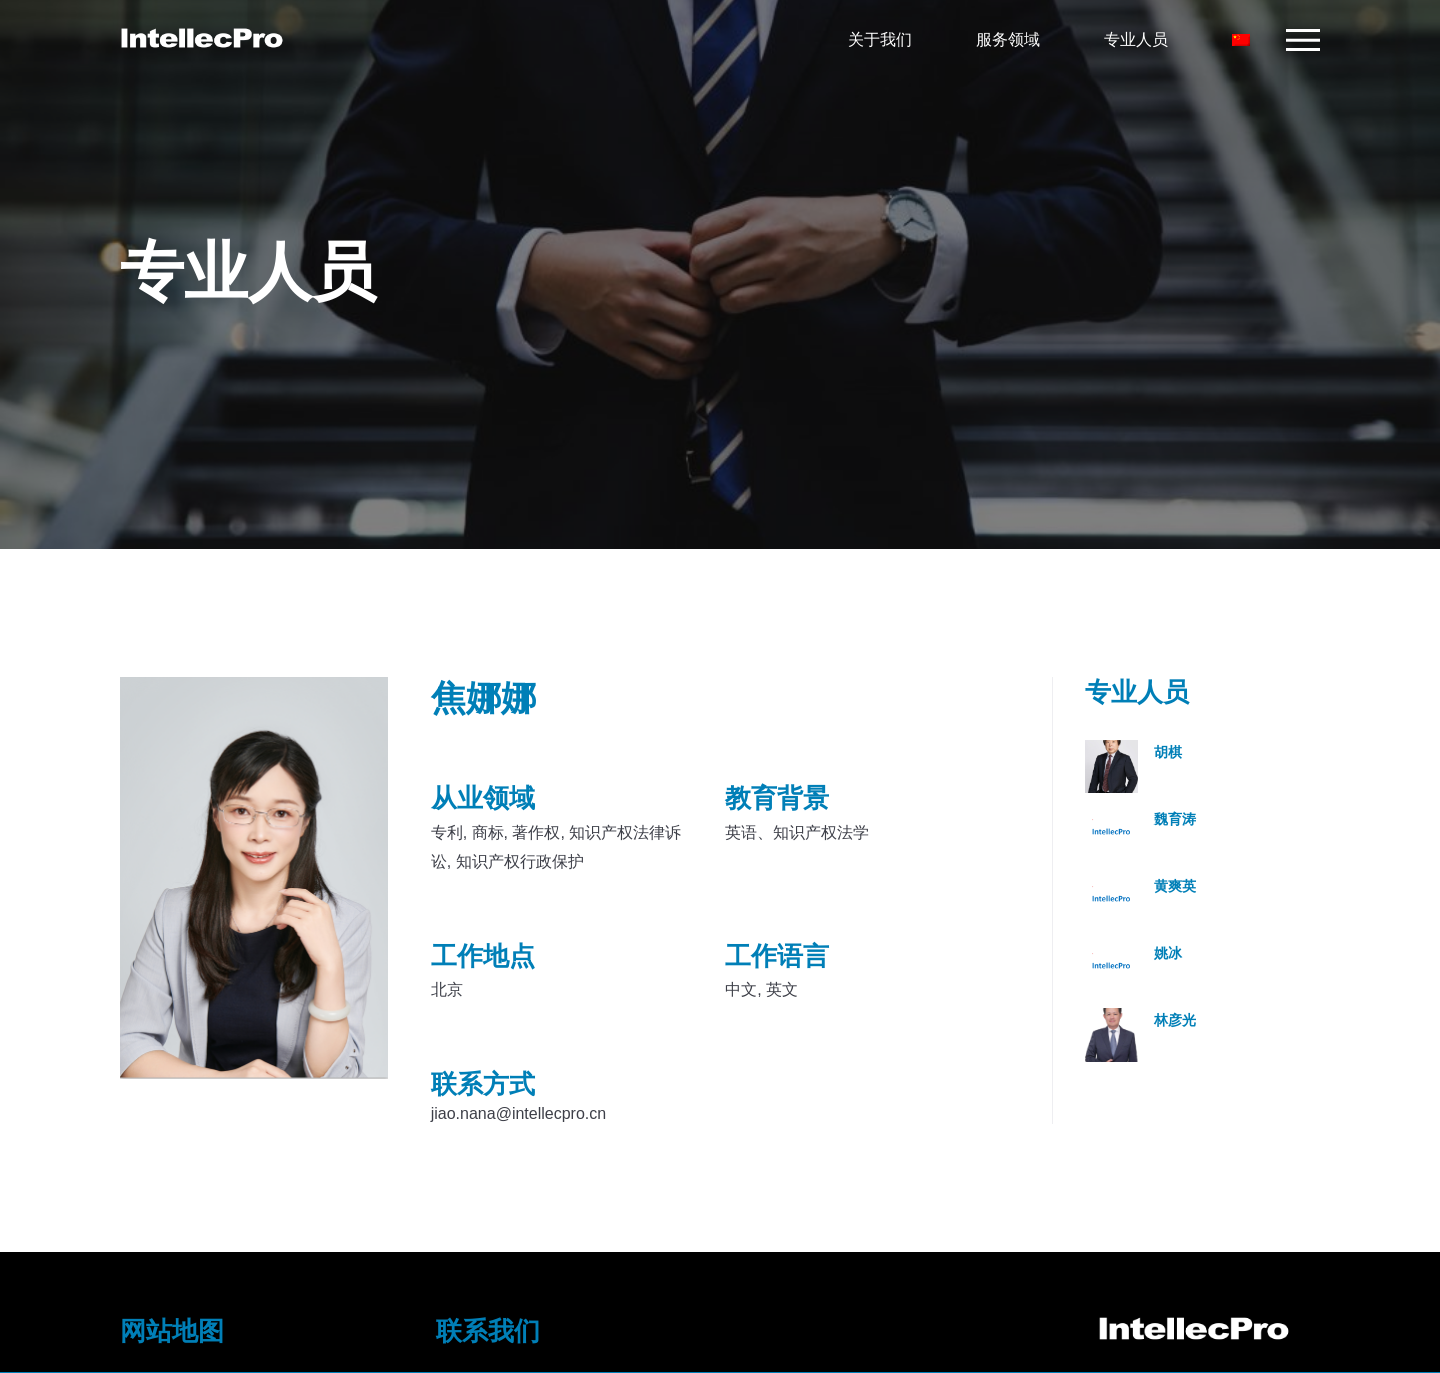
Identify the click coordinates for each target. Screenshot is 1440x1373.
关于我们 (874, 39)
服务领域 (1002, 39)
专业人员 (1130, 39)
